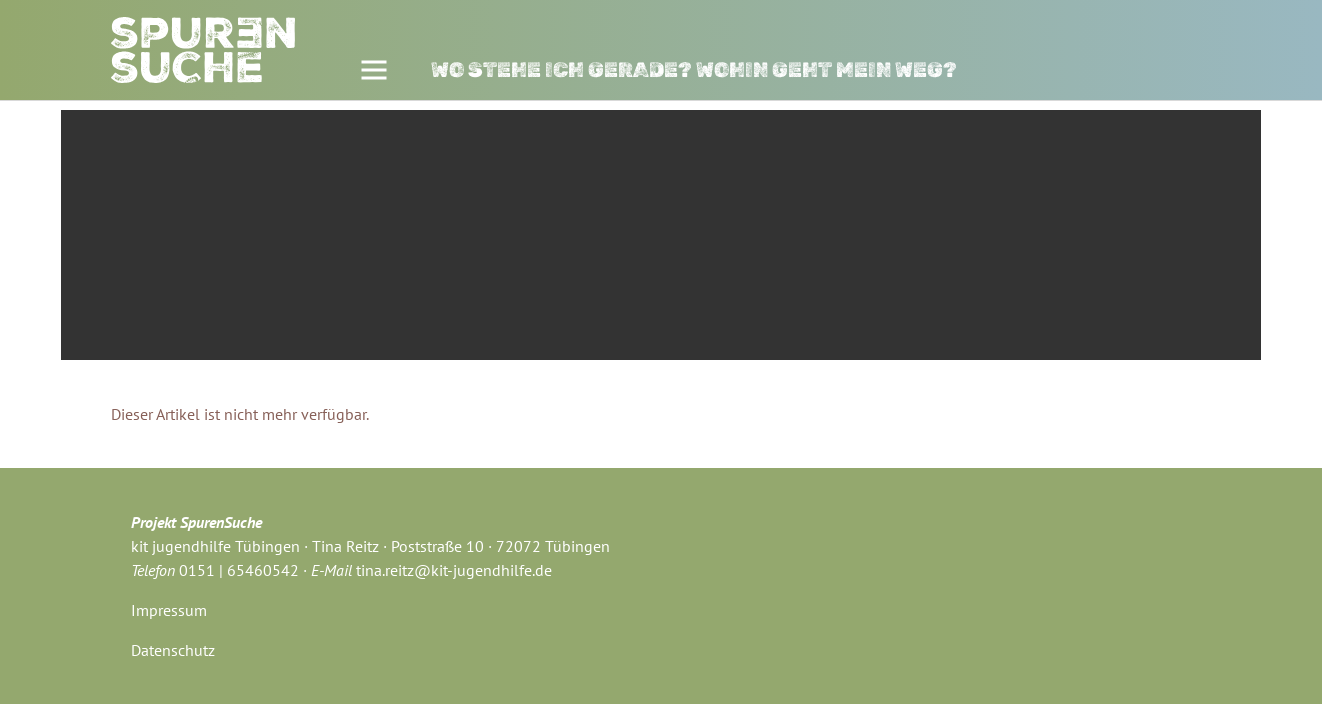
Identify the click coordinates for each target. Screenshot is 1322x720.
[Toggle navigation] (373, 70)
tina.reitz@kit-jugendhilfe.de (454, 570)
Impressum (169, 610)
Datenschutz (173, 650)
